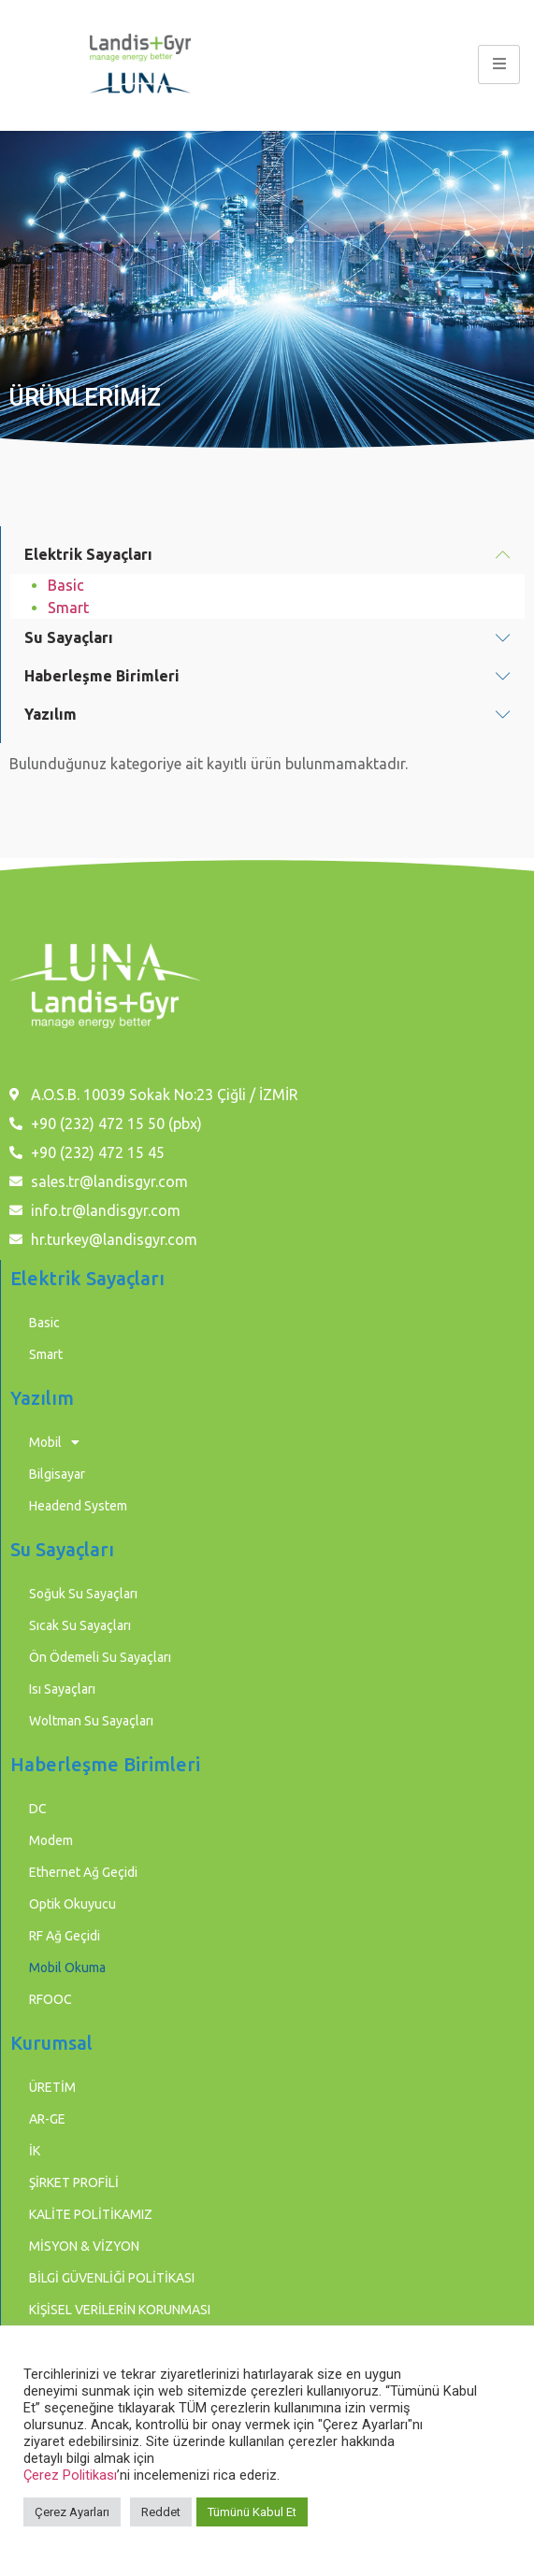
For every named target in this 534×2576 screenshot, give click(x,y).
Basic (66, 585)
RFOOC (50, 1999)
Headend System (78, 1505)
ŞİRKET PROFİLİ (74, 2182)
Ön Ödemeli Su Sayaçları (100, 1657)
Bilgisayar (57, 1474)
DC (38, 1808)
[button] (267, 555)
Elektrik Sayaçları (88, 554)
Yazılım (50, 714)
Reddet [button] (160, 2512)
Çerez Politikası (70, 2475)
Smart (68, 607)
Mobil (54, 1442)
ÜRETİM (52, 2087)
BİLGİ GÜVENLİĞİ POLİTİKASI (112, 2277)
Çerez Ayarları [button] (72, 2512)
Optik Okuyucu (72, 1903)
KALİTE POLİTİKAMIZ (90, 2214)
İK (34, 2150)
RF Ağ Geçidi (64, 1935)
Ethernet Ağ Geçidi (83, 1872)
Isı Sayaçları (62, 1689)
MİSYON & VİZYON (84, 2246)
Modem (51, 1840)
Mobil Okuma (67, 1967)
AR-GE (47, 2118)
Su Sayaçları (68, 637)
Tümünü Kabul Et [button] (252, 2512)
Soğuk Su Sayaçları (83, 1593)
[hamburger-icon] (499, 64)
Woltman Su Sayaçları (91, 1720)
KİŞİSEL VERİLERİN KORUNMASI (119, 2309)
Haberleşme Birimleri (102, 675)
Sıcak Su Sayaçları (80, 1625)
